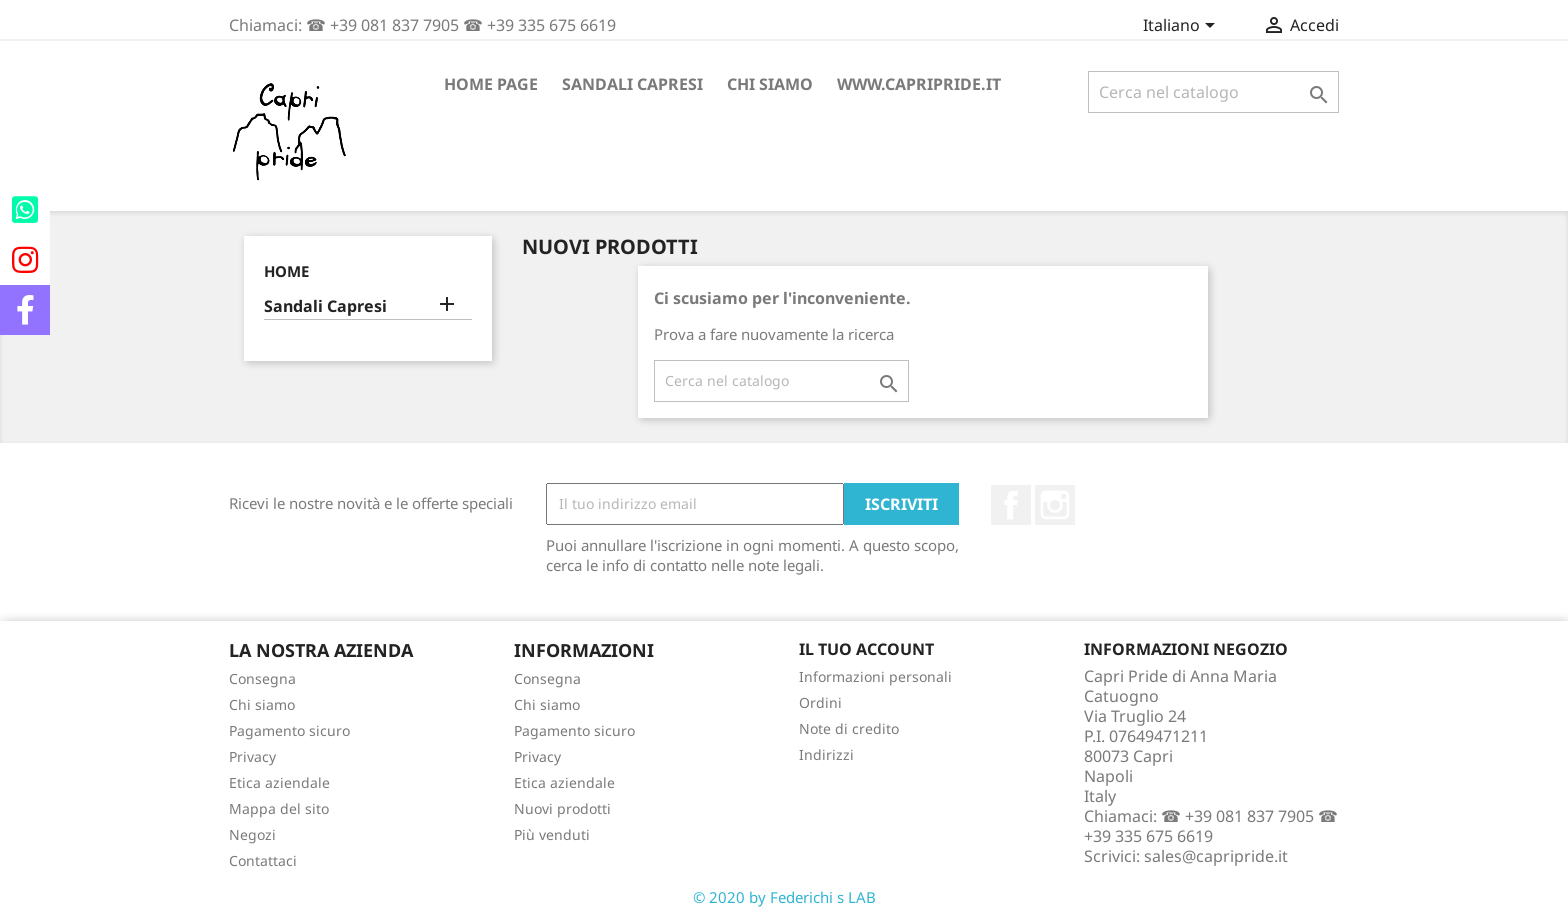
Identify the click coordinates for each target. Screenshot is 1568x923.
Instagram (1055, 505)
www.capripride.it (919, 84)
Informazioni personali (875, 676)
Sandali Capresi (632, 84)
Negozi (252, 834)
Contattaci (263, 860)
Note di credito (849, 728)
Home (286, 271)
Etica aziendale (279, 782)
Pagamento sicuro (289, 730)
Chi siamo (770, 84)
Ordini (820, 702)
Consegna (262, 678)
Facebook (1011, 505)
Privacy (252, 756)
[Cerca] (1213, 92)
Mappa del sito (279, 808)
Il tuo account (866, 649)
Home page (491, 84)
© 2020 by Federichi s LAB (784, 897)
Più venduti (552, 834)
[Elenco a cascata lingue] (1182, 27)
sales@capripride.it (1216, 856)
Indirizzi (826, 754)
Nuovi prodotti (562, 808)
